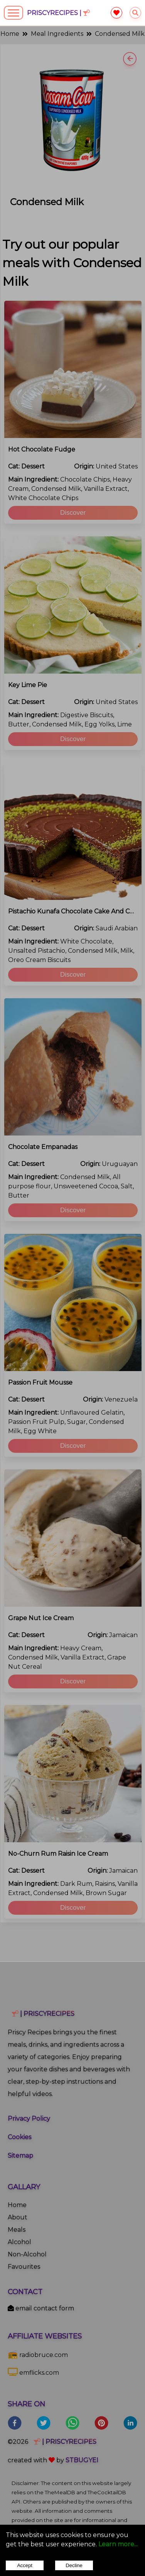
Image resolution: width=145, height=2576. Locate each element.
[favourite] (116, 13)
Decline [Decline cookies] (74, 2565)
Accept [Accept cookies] (24, 2565)
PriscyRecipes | (58, 13)
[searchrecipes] (135, 13)
